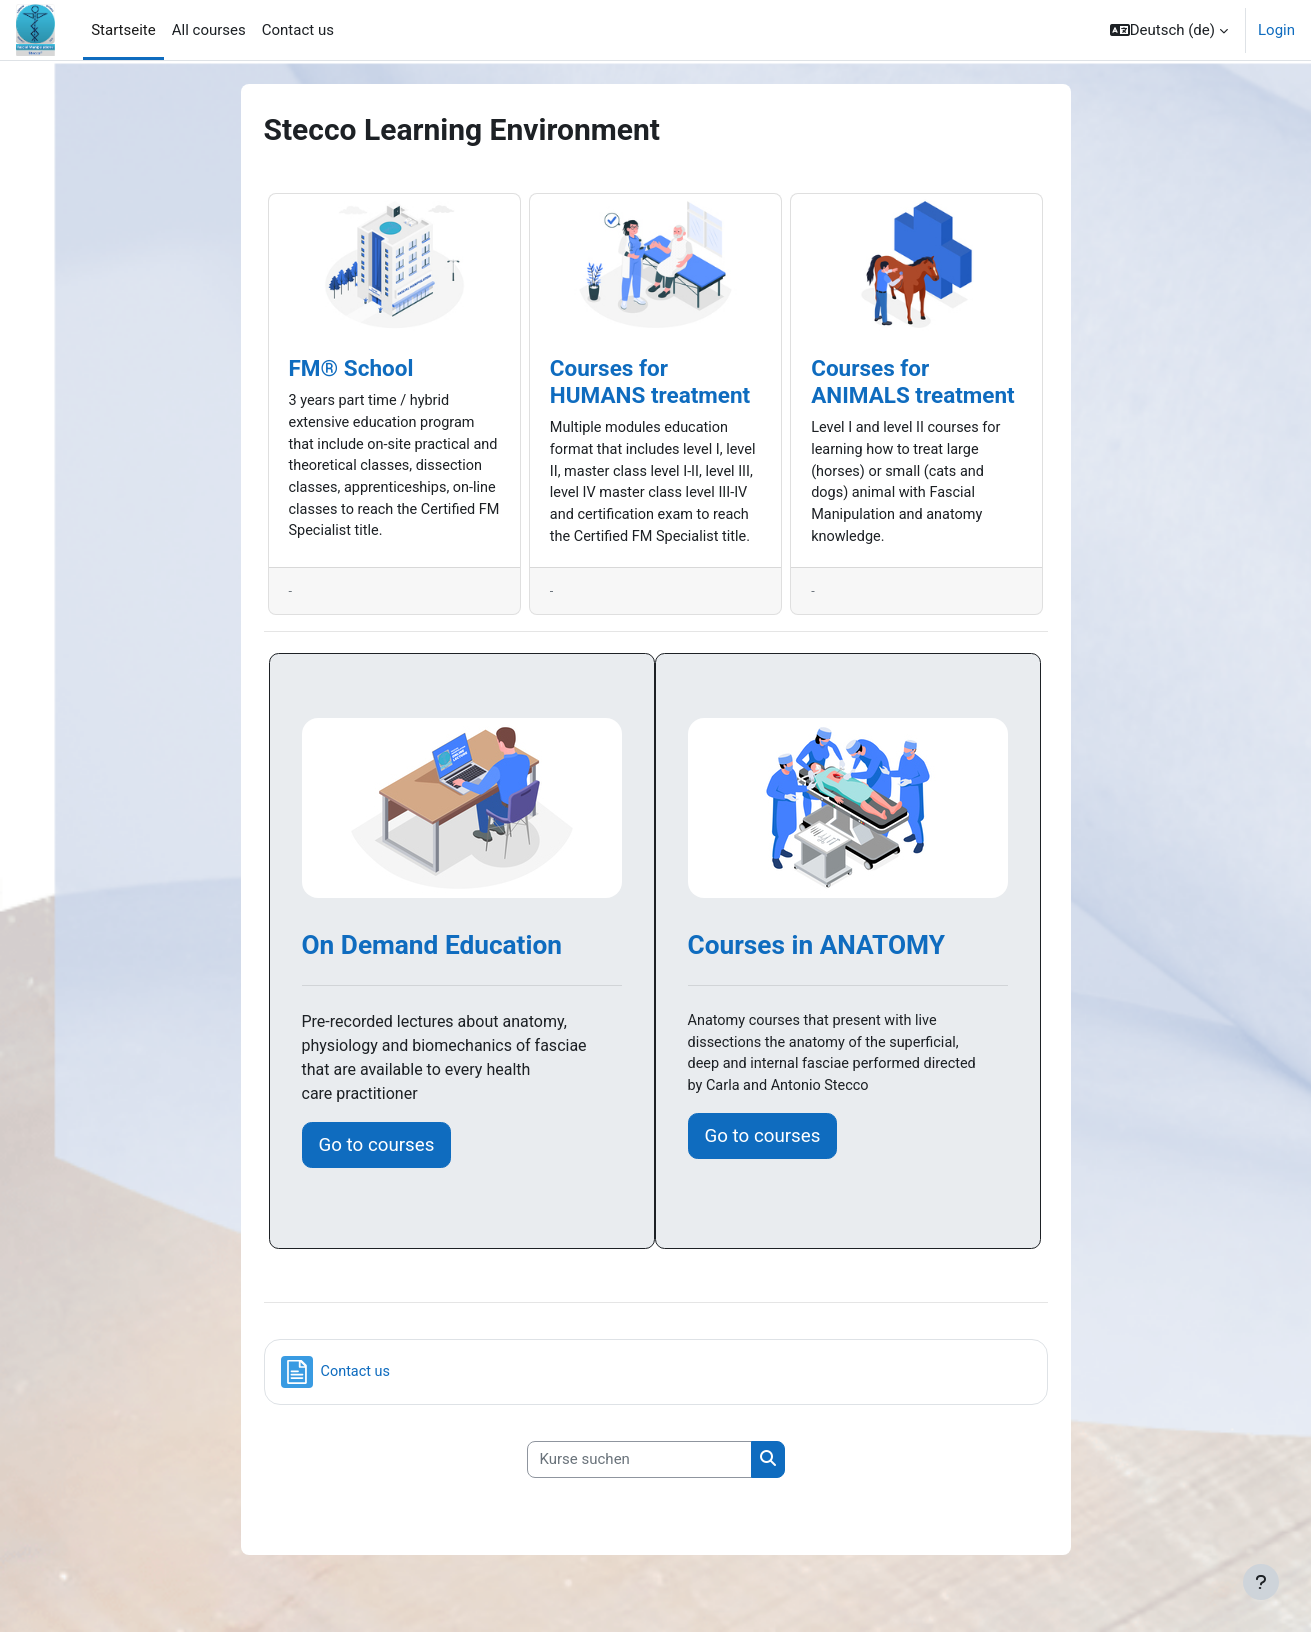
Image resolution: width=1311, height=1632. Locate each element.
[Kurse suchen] (639, 1487)
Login (1276, 30)
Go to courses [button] (377, 1173)
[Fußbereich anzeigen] (1261, 1582)
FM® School (351, 368)
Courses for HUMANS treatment (650, 381)
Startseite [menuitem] (123, 30)
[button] (1169, 30)
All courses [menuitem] (209, 30)
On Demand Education (432, 973)
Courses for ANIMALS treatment (913, 381)
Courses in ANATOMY (817, 973)
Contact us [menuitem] (298, 30)
